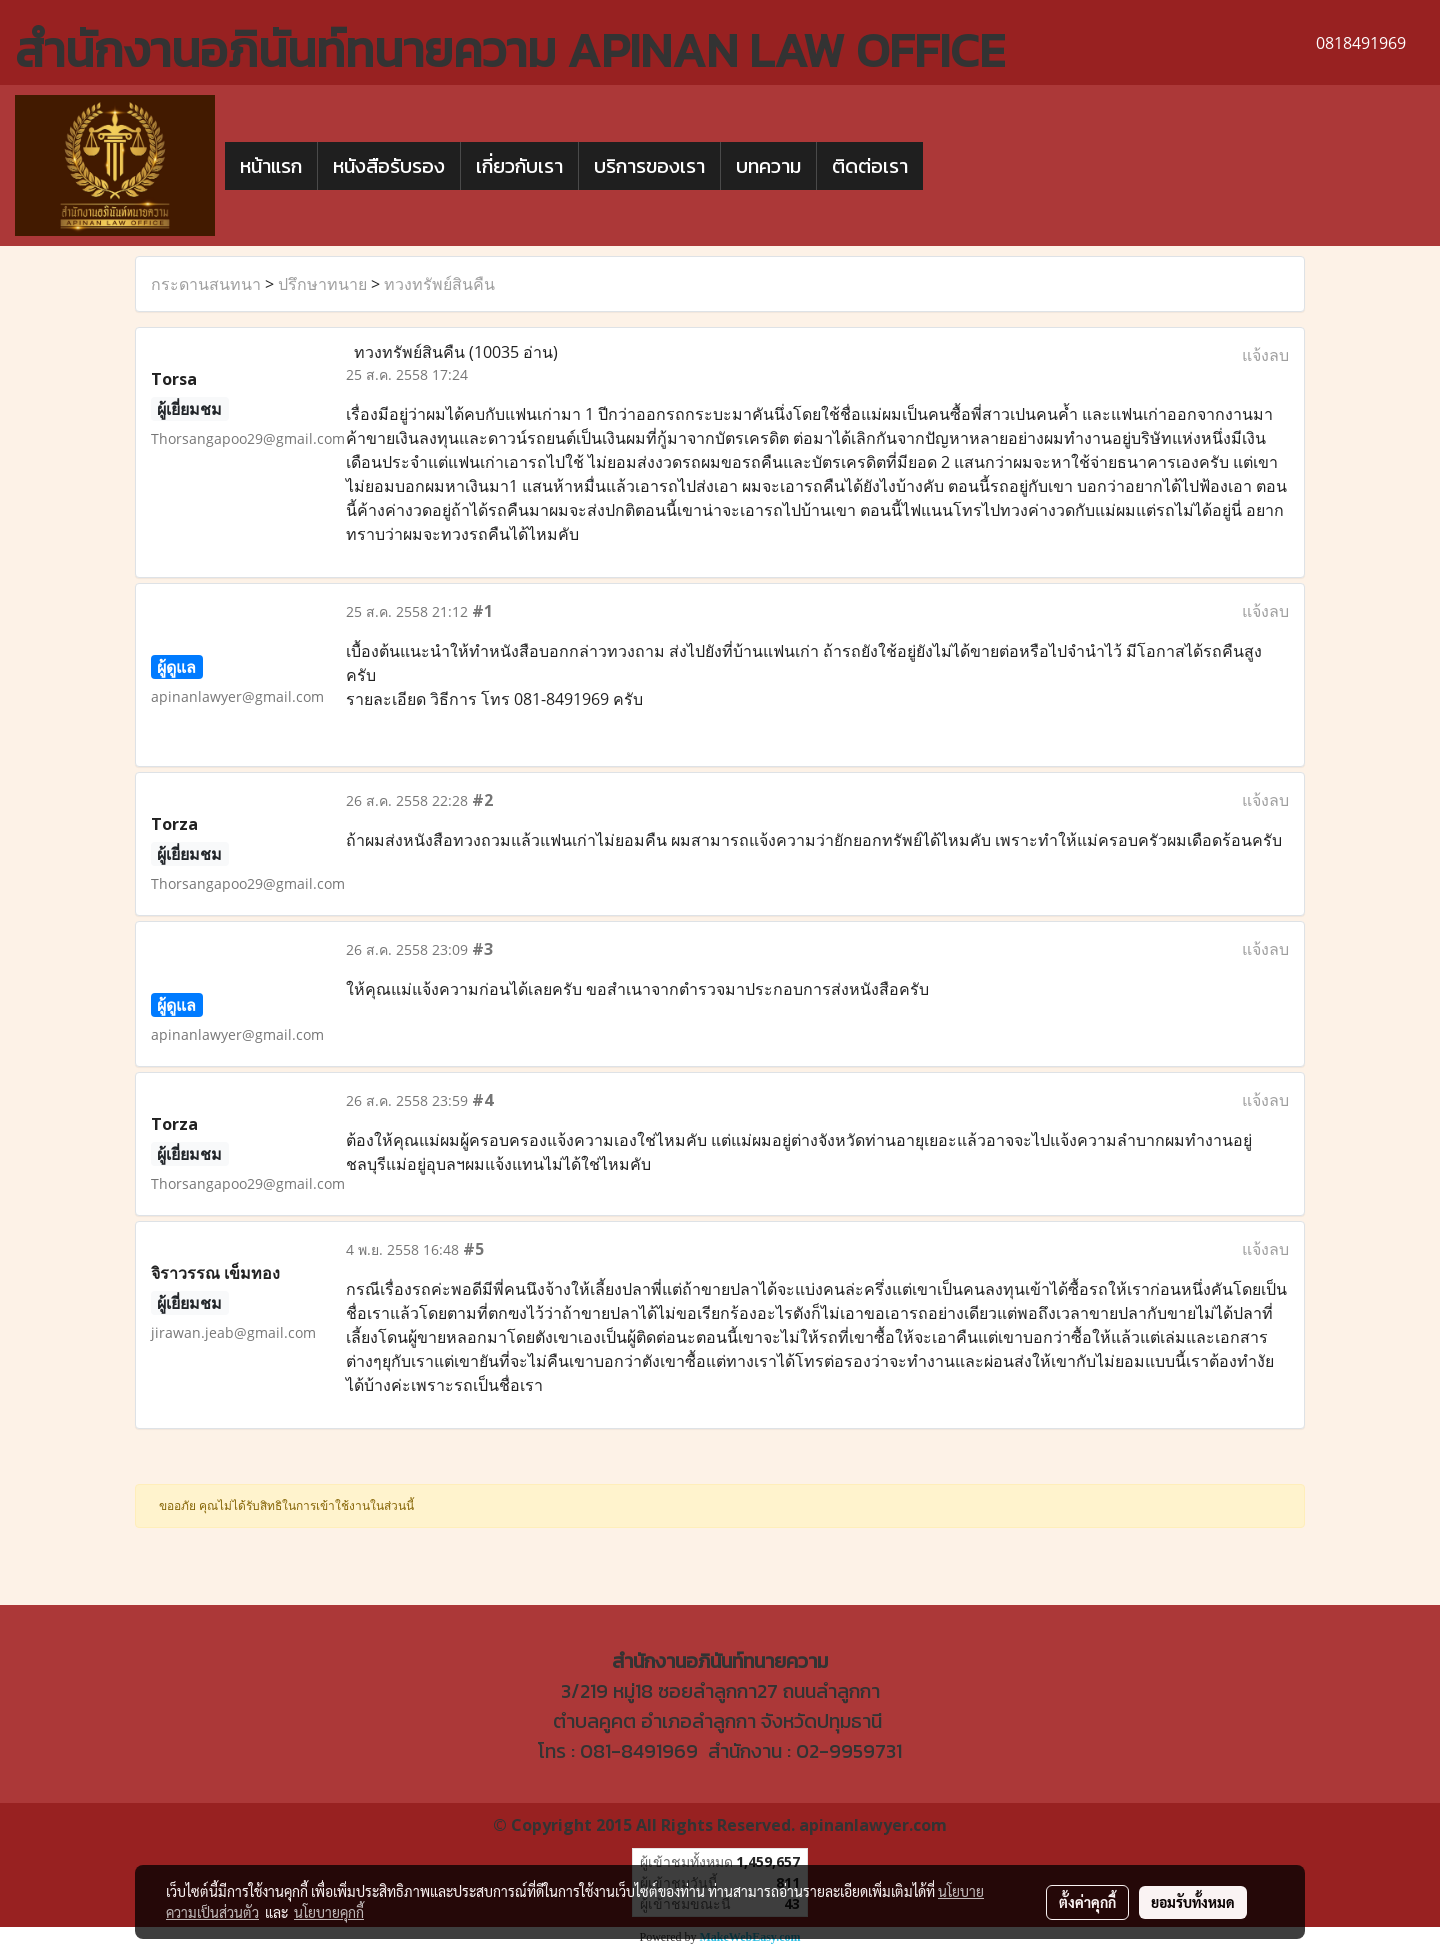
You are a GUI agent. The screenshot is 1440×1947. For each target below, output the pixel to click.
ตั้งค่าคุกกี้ (1087, 1902)
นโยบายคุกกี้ (329, 1912)
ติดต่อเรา (870, 166)
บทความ (768, 166)
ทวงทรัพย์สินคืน (439, 284)
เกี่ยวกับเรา (519, 166)
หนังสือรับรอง (389, 166)
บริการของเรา (649, 166)
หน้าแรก (271, 166)
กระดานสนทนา (206, 284)
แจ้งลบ (1265, 355)
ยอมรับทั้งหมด (1193, 1902)
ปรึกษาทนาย (322, 284)
